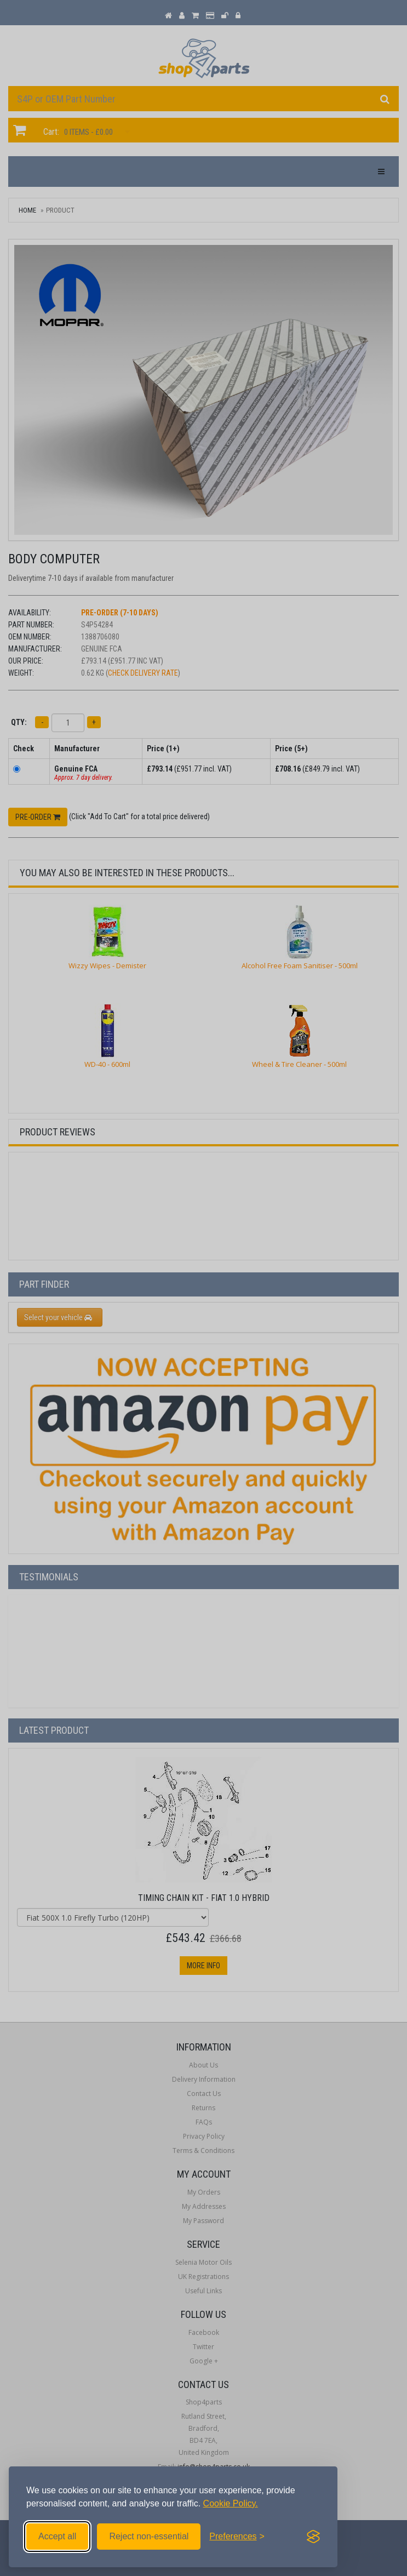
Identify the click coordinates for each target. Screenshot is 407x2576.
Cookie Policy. (230, 2503)
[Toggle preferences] (237, 2537)
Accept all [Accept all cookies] (57, 2536)
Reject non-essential (148, 2536)
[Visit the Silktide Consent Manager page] (313, 2536)
